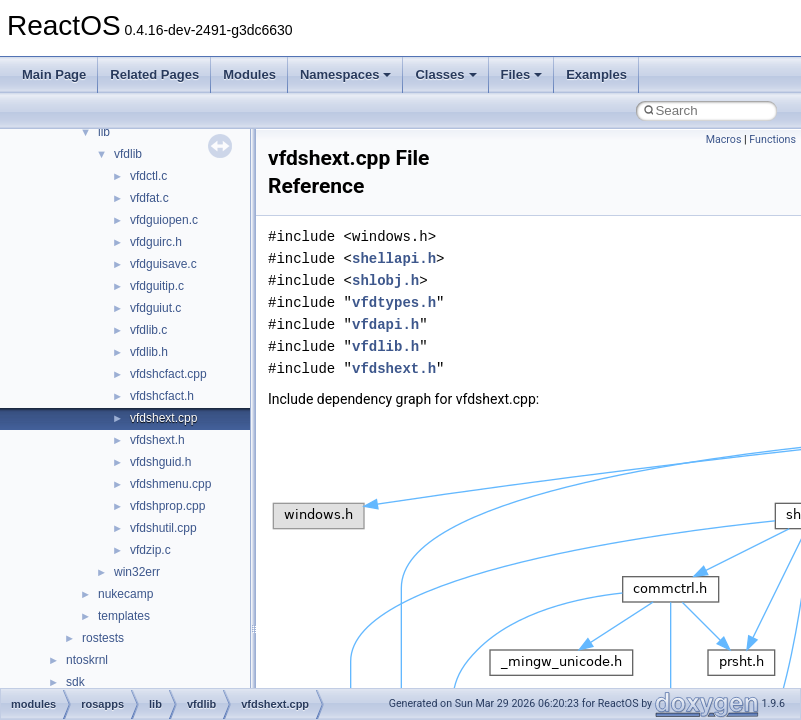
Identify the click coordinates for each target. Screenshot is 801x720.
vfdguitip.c (157, 286)
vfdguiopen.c (164, 220)
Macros (724, 139)
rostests (103, 638)
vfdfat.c (149, 198)
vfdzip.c (150, 550)
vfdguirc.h (156, 242)
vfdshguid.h (160, 462)
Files (522, 74)
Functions (772, 139)
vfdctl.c (148, 176)
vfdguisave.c (163, 264)
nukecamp (125, 594)
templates (124, 616)
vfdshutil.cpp (163, 528)
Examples (596, 74)
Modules (249, 74)
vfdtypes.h (394, 302)
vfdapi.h (385, 324)
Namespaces (346, 74)
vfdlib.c (148, 330)
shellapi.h (394, 258)
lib (104, 132)
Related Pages (154, 74)
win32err (137, 572)
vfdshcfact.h (162, 396)
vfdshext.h (157, 440)
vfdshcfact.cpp (168, 374)
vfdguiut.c (155, 308)
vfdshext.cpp (163, 418)
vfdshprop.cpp (167, 506)
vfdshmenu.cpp (170, 484)
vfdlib (128, 154)
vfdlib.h (149, 352)
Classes (445, 74)
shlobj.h (385, 280)
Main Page (54, 74)
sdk (75, 682)
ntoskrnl (87, 660)
